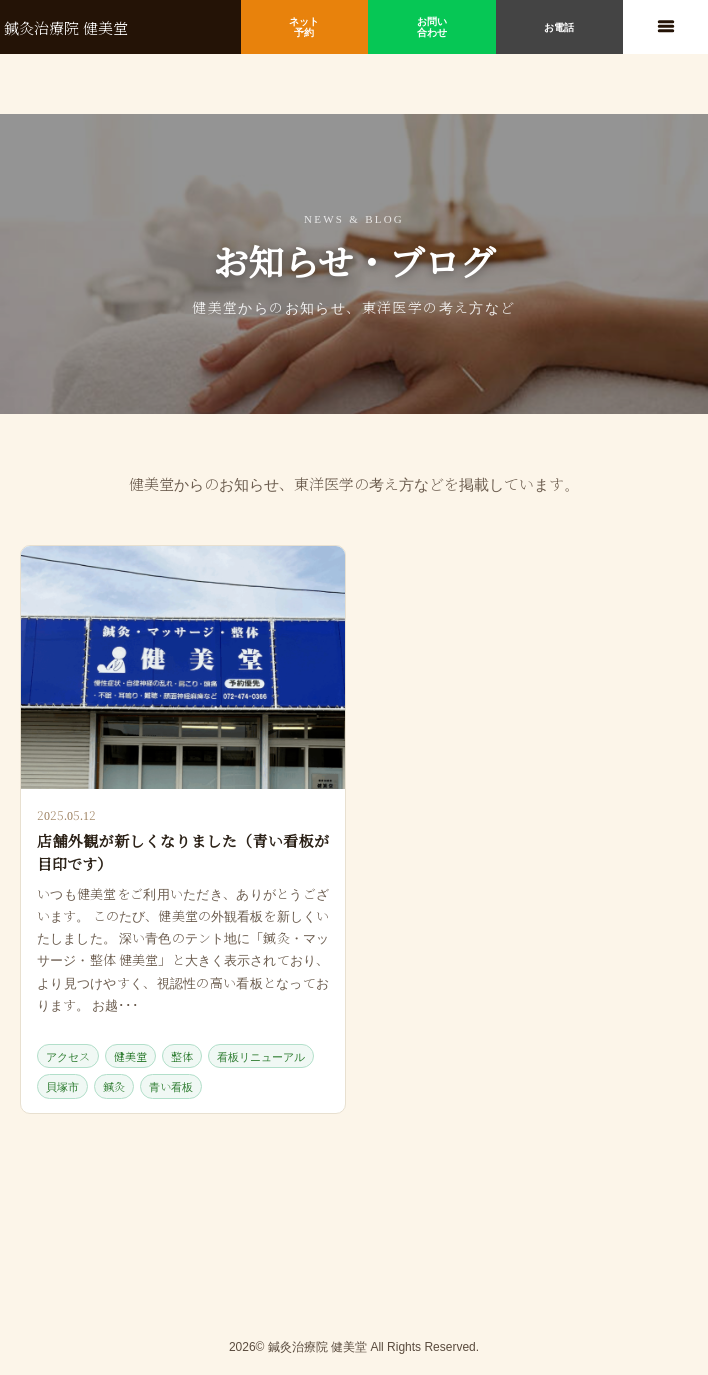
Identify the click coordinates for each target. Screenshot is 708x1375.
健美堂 (130, 1056)
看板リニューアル (261, 1056)
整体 (182, 1056)
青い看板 (171, 1086)
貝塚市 (62, 1086)
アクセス (68, 1056)
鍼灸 (114, 1086)
